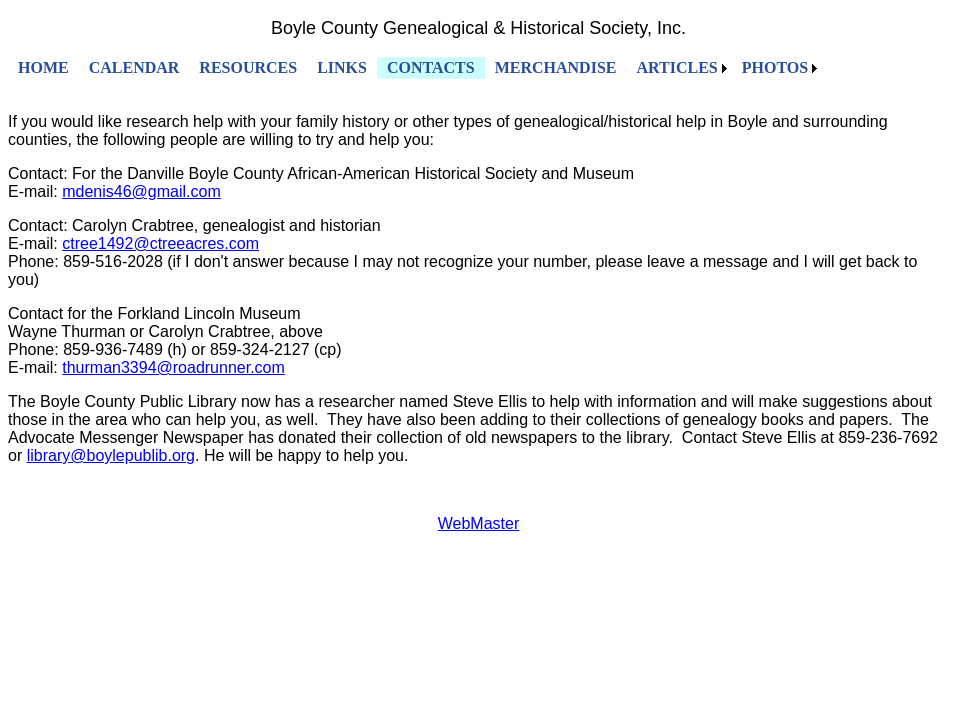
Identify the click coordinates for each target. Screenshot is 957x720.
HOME (43, 67)
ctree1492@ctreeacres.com (160, 243)
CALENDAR (134, 67)
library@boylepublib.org (111, 455)
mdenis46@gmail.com (141, 191)
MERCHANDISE (556, 67)
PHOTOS (775, 67)
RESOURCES (248, 67)
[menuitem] (43, 68)
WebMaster (479, 523)
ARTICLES (676, 67)
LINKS (342, 67)
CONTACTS (431, 67)
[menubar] (415, 68)
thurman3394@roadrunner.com (173, 367)
